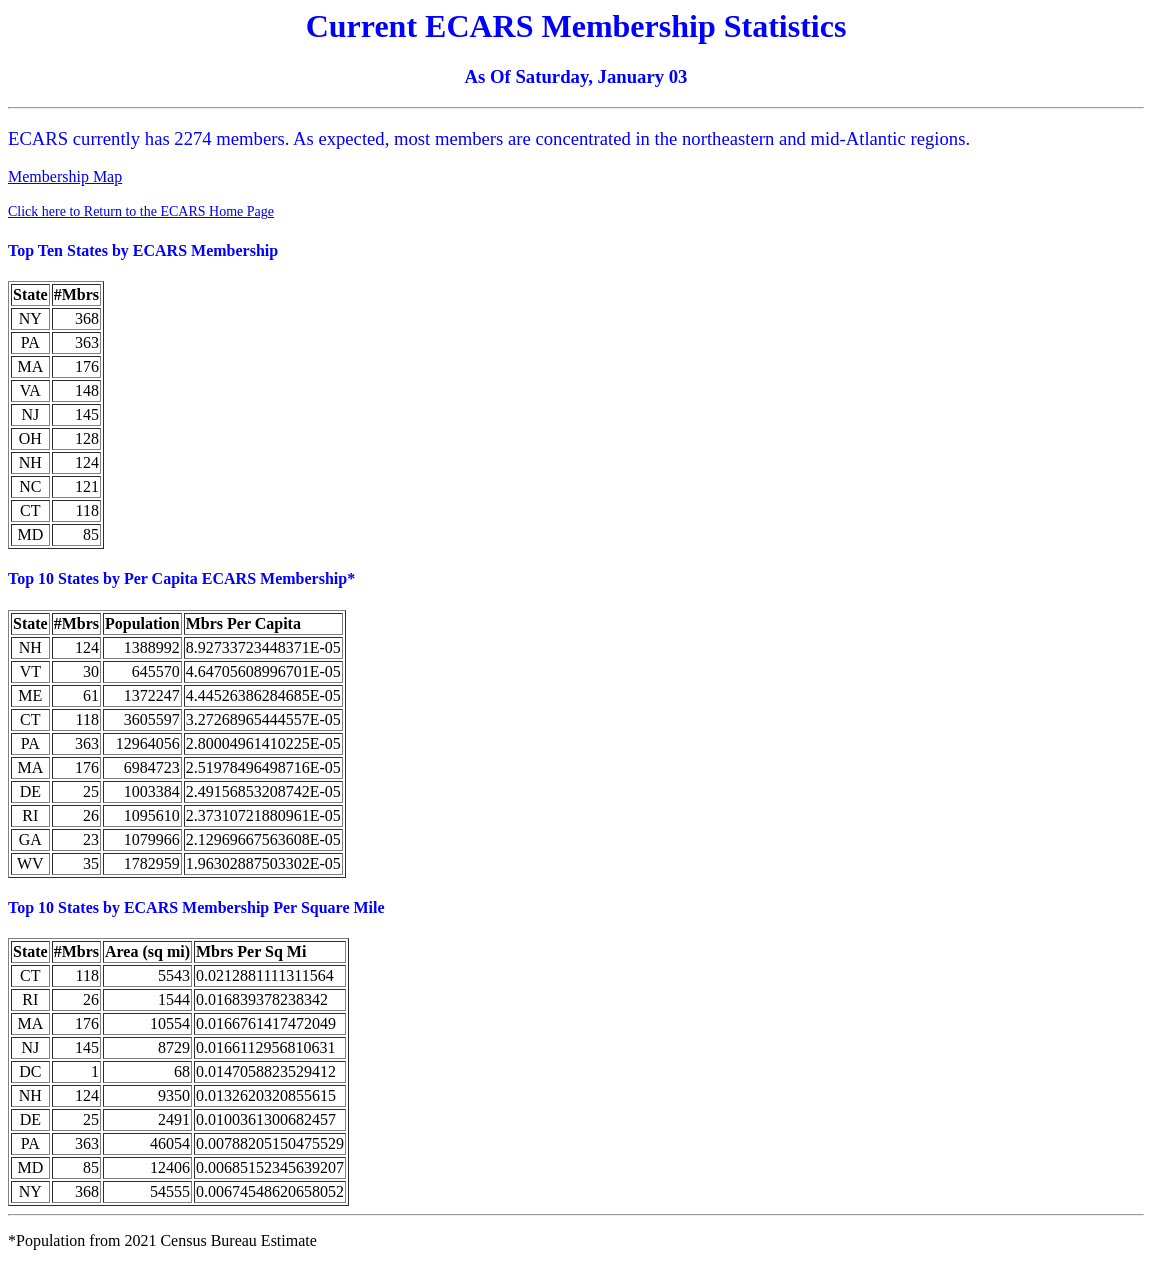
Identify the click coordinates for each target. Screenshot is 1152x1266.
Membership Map (65, 176)
